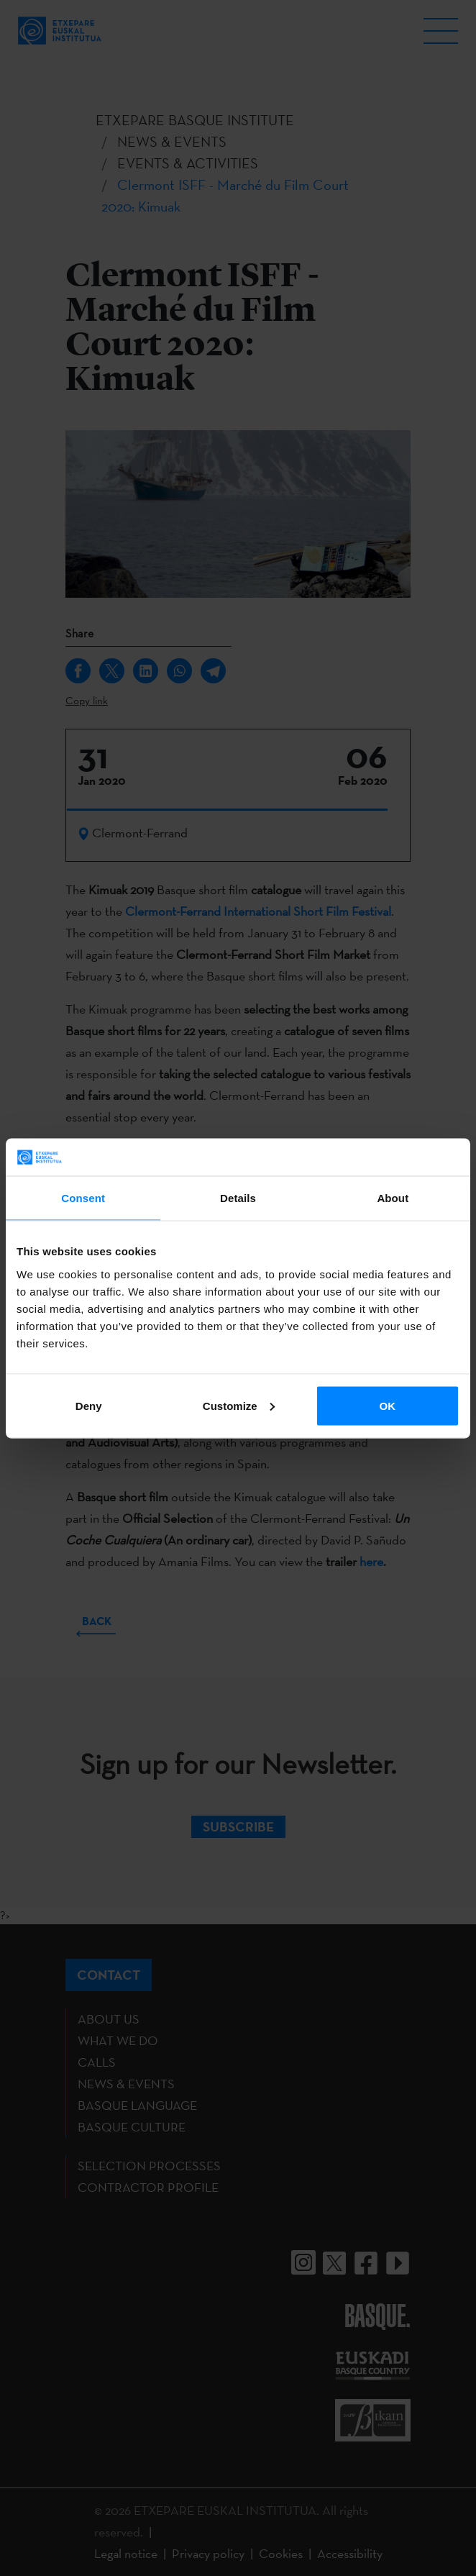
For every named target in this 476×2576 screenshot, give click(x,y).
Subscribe (238, 1826)
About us (108, 2019)
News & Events (126, 2083)
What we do (118, 2040)
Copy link (86, 700)
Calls (97, 2062)
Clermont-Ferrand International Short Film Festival (258, 911)
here (371, 1561)
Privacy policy (208, 2553)
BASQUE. (377, 2316)
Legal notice (125, 2553)
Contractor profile (148, 2187)
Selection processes (149, 2165)
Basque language (137, 2105)
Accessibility (350, 2553)
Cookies (281, 2553)
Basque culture (132, 2126)
